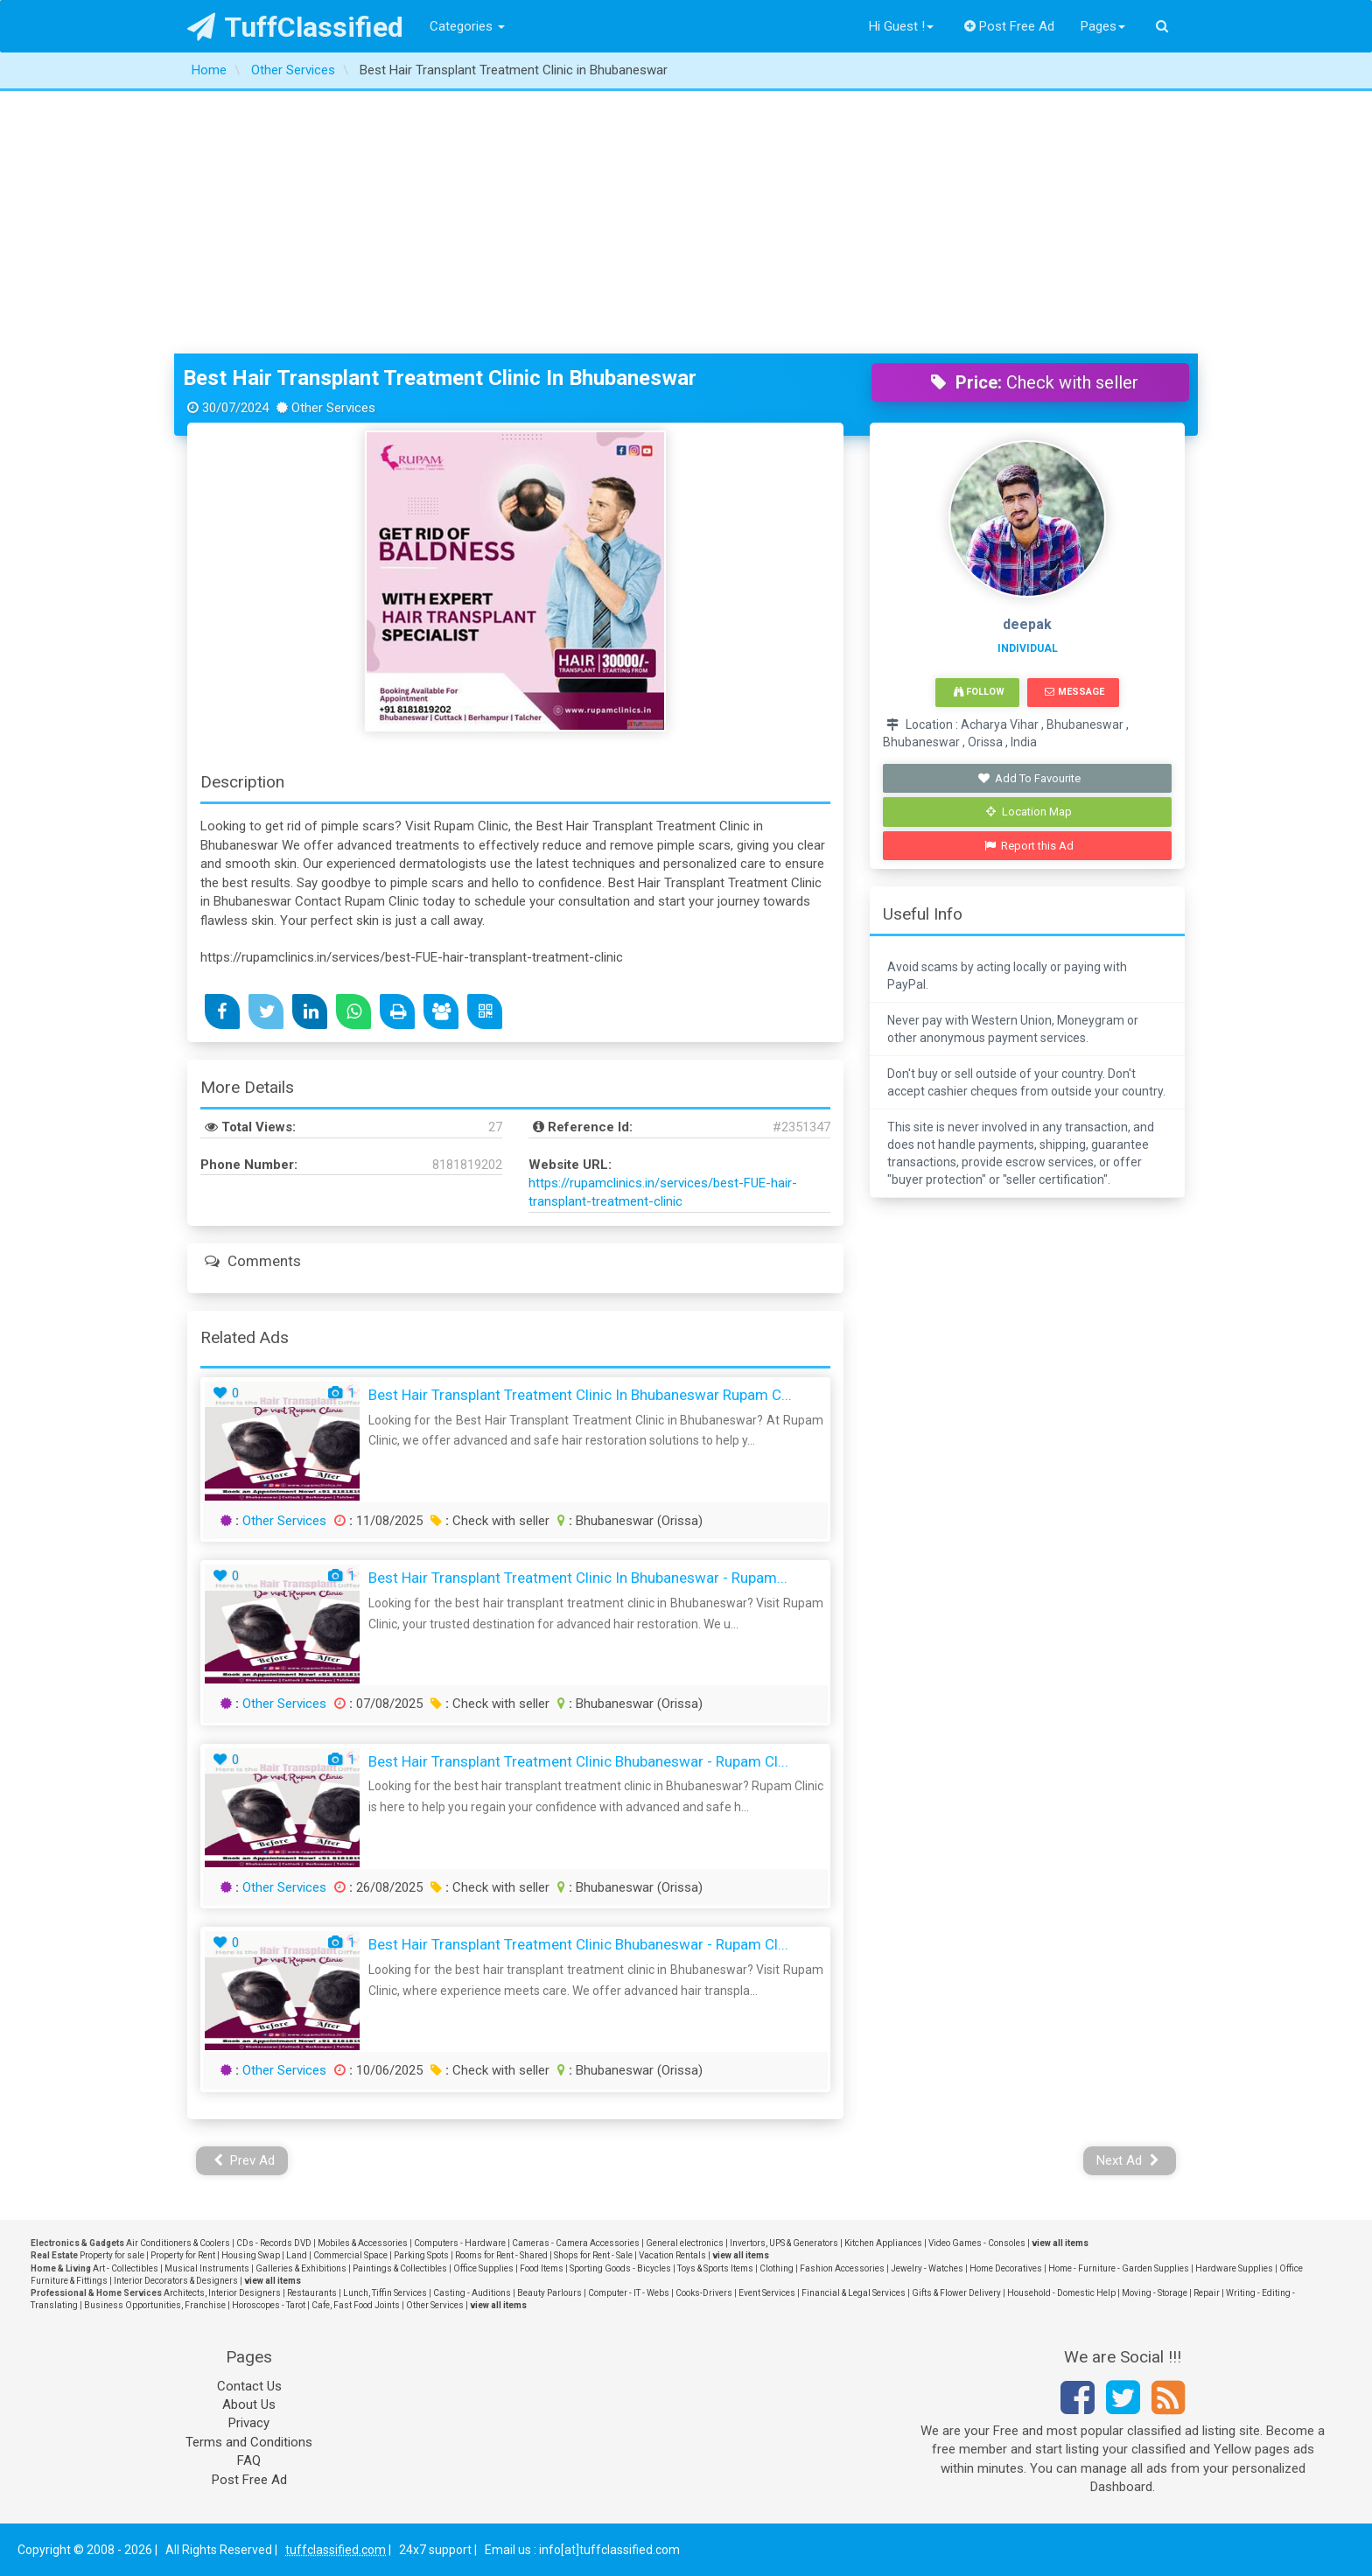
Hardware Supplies (1234, 2268)
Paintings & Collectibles (400, 2268)
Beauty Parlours (549, 2293)
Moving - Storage (1154, 2293)
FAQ (249, 2460)
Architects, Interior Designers (222, 2293)
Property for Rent (182, 2255)
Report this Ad (1029, 845)
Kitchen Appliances (883, 2243)
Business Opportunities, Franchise (155, 2305)
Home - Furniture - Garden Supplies (1118, 2268)
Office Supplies (483, 2268)
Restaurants (312, 2293)
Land (296, 2255)
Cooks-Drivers (704, 2293)
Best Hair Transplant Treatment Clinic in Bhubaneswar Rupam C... (580, 1395)
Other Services (284, 1521)
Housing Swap (250, 2255)
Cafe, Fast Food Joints (356, 2305)
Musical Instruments (206, 2268)
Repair (1207, 2293)
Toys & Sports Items (715, 2268)
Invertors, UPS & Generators (784, 2243)
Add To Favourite (1029, 778)
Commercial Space (350, 2255)
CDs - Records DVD (274, 2243)
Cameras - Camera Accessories (576, 2243)
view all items (1060, 2243)
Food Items (542, 2268)
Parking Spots (421, 2255)
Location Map (1029, 811)
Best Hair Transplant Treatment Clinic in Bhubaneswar (439, 378)
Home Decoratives (1006, 2268)
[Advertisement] (686, 222)
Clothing (777, 2268)
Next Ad (1127, 2160)
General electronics (685, 2243)
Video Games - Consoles (977, 2243)
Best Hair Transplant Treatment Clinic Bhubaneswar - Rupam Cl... (578, 1761)
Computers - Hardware (460, 2243)
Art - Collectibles (125, 2268)
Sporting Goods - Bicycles (620, 2268)
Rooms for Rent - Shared (501, 2255)
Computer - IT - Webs (628, 2293)
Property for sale (112, 2255)
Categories (467, 26)
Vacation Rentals (672, 2255)
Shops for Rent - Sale (593, 2255)
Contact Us (249, 2386)
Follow (979, 691)
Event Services (766, 2293)
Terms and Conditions (249, 2442)
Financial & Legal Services (854, 2293)
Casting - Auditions (472, 2293)
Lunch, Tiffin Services (385, 2293)
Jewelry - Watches (927, 2268)
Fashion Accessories (842, 2268)
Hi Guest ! (901, 26)
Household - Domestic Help (1061, 2293)
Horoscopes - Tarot (268, 2305)
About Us (249, 2404)
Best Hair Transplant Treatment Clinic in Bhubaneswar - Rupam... (578, 1577)
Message (1074, 691)
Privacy (249, 2423)
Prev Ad (245, 2160)
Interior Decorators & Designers (176, 2281)
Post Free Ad (1009, 26)
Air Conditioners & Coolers (178, 2243)
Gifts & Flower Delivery (956, 2293)
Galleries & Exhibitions (301, 2268)
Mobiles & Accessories (363, 2243)
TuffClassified (295, 27)
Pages (1103, 26)
